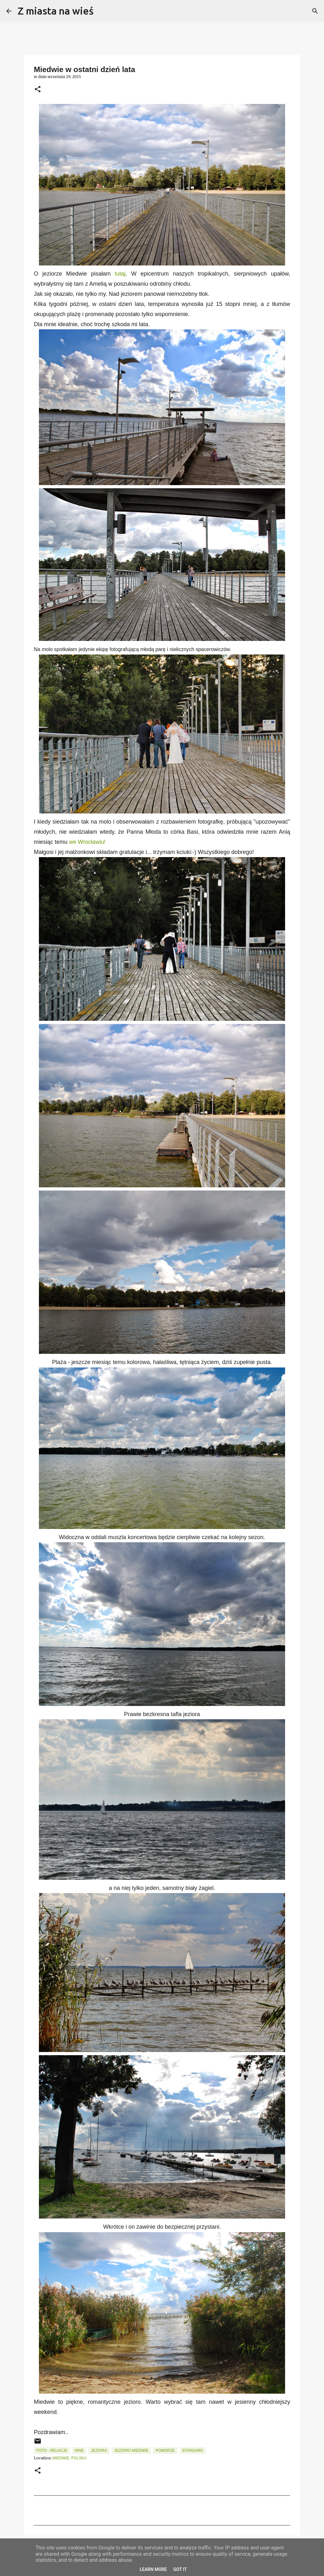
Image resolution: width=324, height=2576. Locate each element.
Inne (79, 2450)
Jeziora (99, 2450)
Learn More (153, 2569)
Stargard (192, 2450)
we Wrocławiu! (87, 842)
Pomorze (165, 2450)
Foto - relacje (51, 2450)
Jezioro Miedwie (131, 2450)
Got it (180, 2569)
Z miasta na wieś (56, 10)
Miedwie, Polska (69, 2458)
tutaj (120, 274)
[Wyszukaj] (102, 11)
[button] (37, 89)
